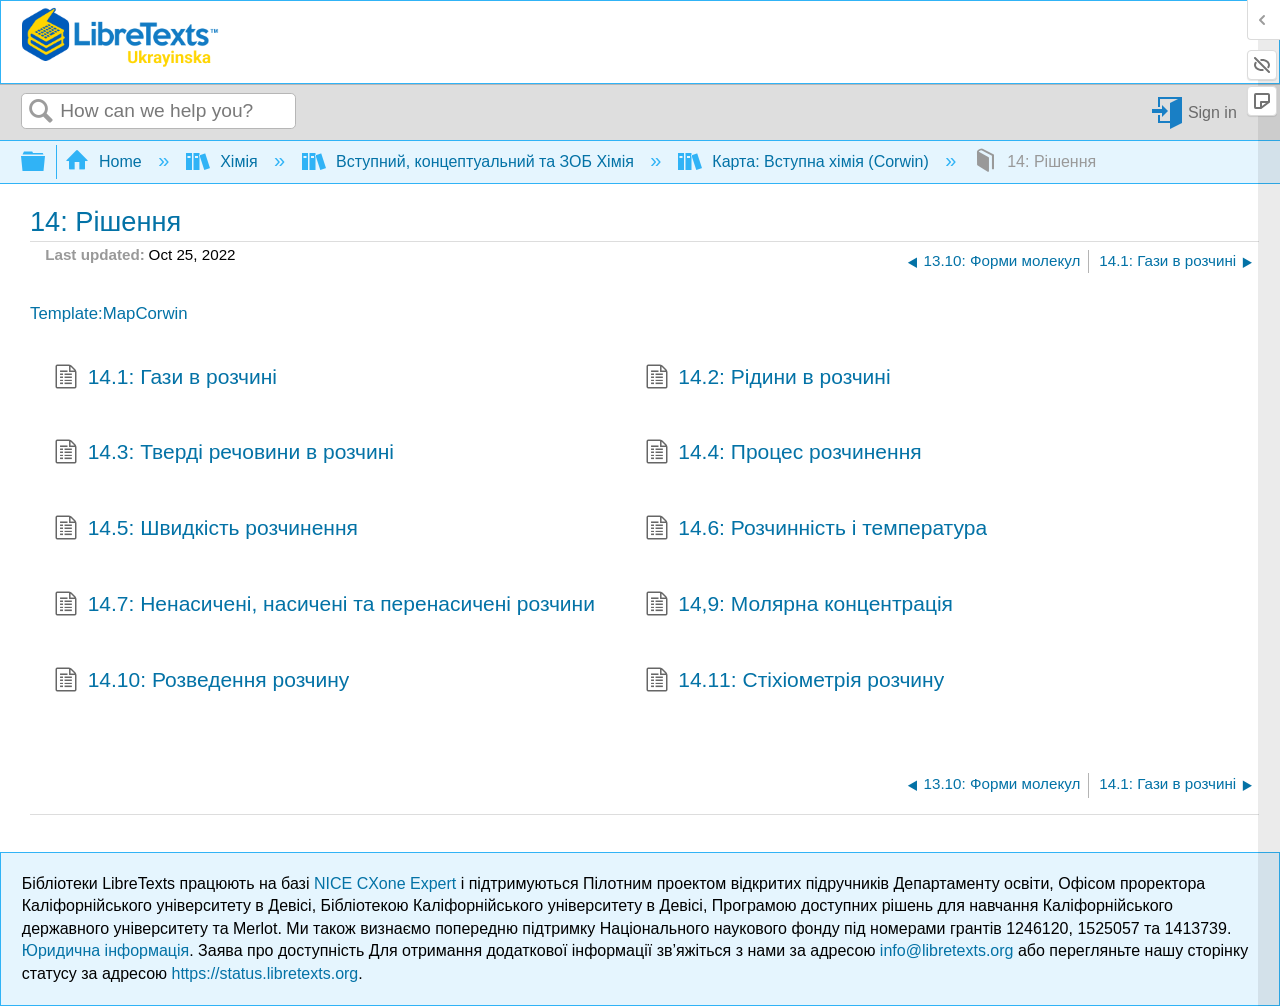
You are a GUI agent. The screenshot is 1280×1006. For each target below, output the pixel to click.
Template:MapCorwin (109, 313)
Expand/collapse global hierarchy (46, 162)
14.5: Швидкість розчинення (206, 530)
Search (41, 112)
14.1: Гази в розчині (165, 379)
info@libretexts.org (947, 950)
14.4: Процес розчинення (783, 454)
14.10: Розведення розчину (201, 682)
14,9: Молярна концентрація (799, 606)
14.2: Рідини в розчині (768, 379)
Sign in (1212, 111)
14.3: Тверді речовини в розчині (224, 454)
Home (106, 161)
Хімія (224, 161)
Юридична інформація (105, 950)
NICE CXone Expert (387, 883)
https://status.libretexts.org (265, 973)
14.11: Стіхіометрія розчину (795, 682)
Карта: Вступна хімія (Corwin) (805, 161)
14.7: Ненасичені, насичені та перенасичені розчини (324, 606)
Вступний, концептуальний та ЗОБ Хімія (470, 161)
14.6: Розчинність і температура (816, 530)
